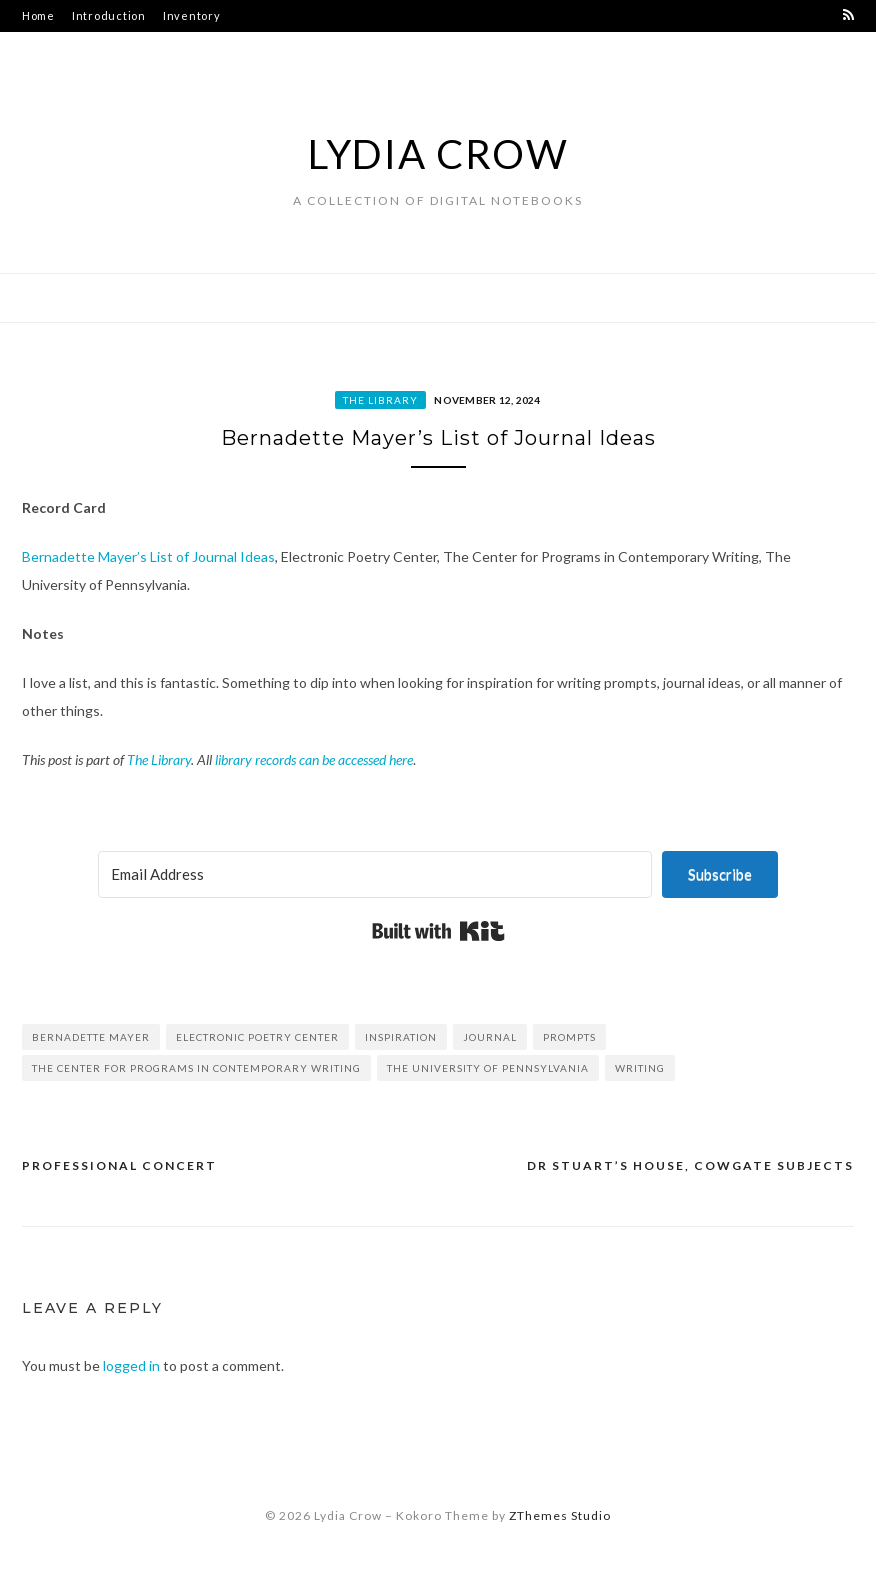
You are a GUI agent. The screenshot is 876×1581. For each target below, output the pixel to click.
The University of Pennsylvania (488, 1068)
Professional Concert (119, 1165)
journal (490, 1037)
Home (38, 15)
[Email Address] (375, 874)
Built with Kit (438, 931)
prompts (569, 1037)
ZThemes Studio (560, 1515)
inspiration (401, 1037)
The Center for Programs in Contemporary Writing (196, 1068)
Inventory (192, 15)
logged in (131, 1365)
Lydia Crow (438, 154)
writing (640, 1068)
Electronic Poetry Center (257, 1037)
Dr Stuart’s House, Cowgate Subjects (690, 1165)
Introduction (109, 15)
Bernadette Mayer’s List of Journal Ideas (148, 556)
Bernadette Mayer (91, 1037)
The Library (380, 400)
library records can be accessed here (314, 759)
